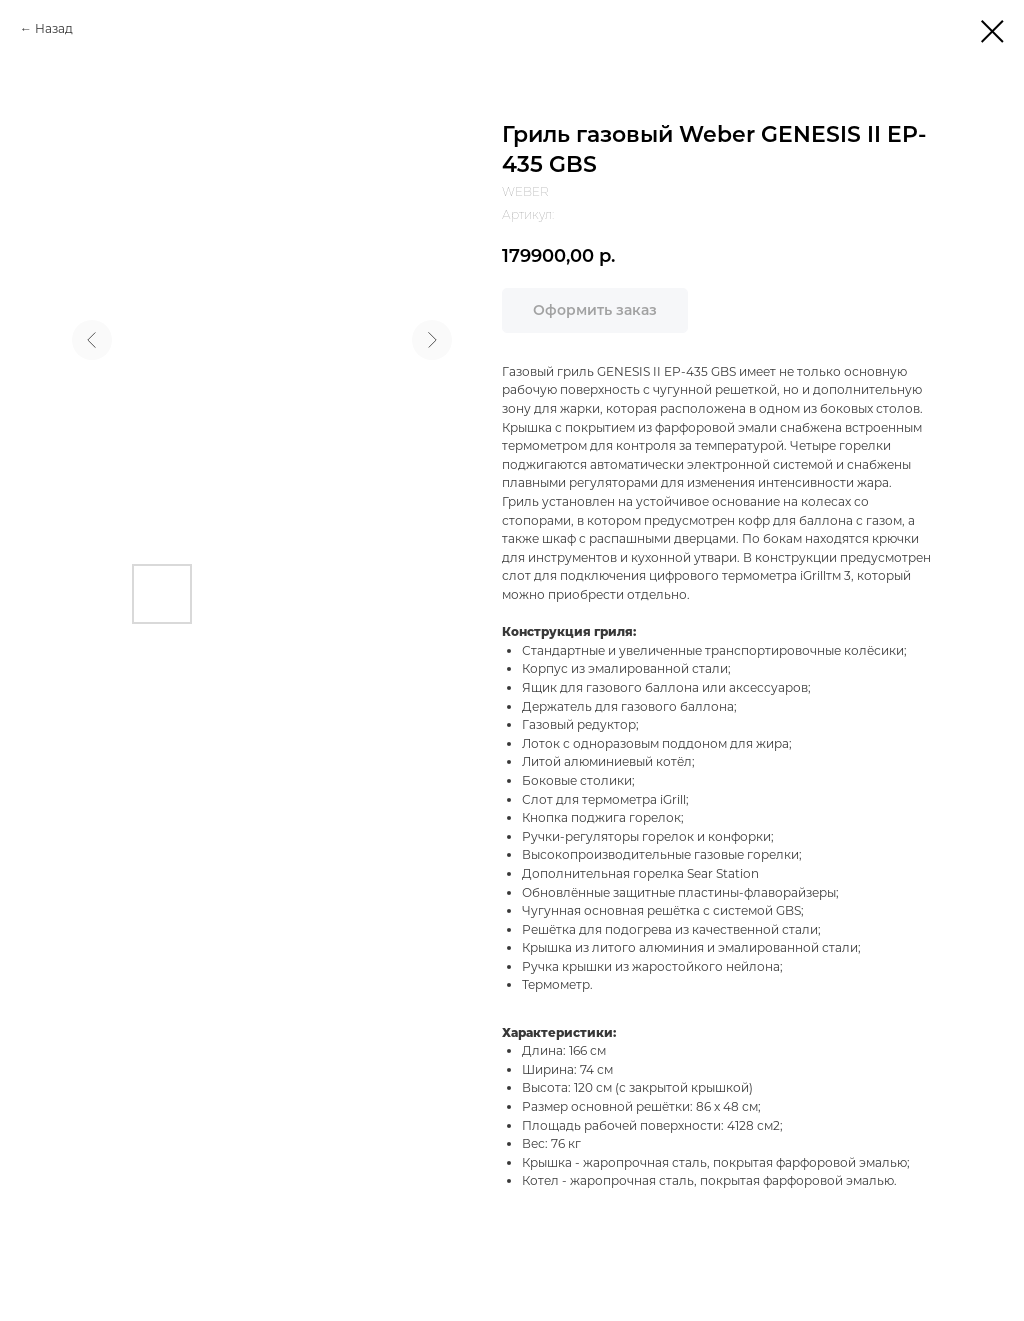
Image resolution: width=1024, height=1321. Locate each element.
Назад (54, 28)
